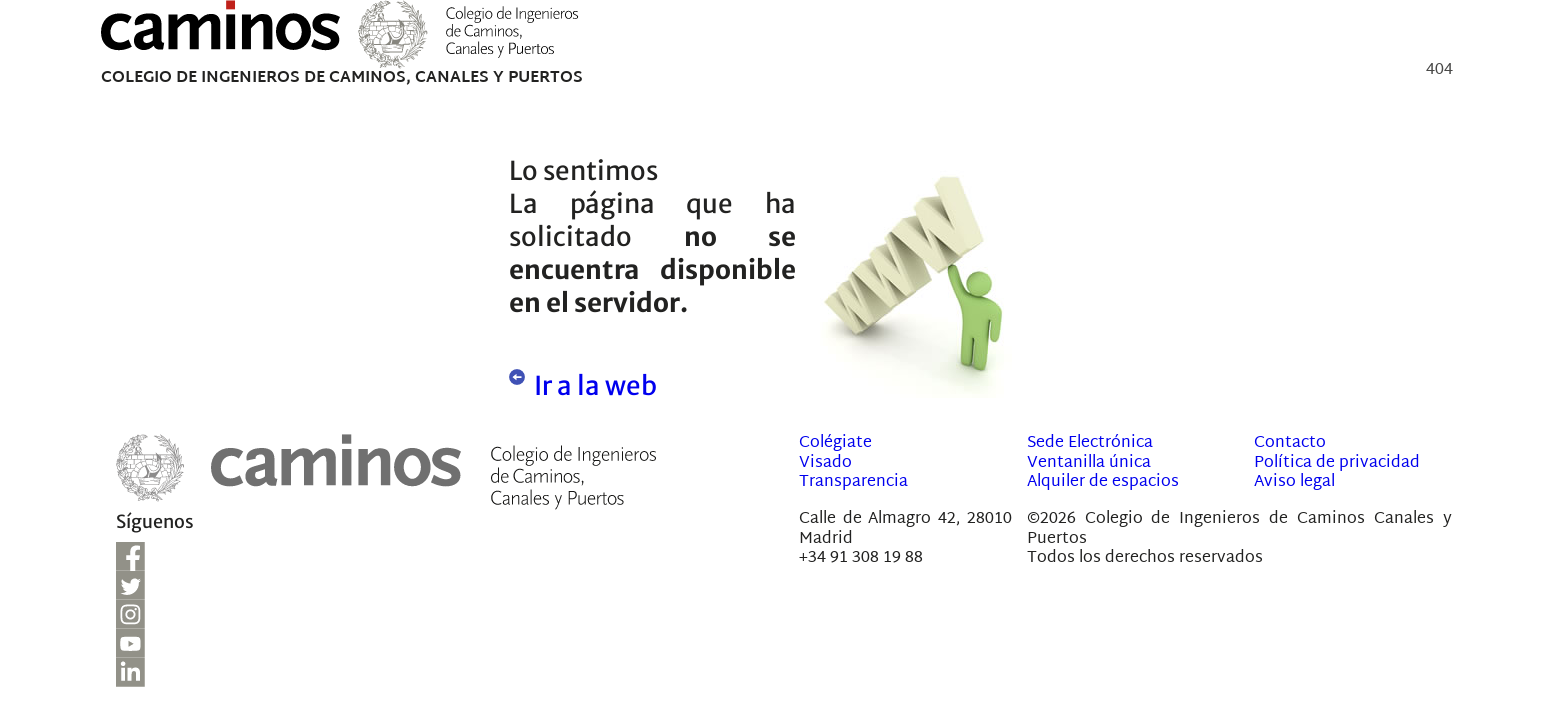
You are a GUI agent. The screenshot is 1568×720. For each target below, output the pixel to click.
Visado (825, 463)
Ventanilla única (1089, 463)
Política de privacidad (1337, 463)
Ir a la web (595, 385)
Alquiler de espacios (1103, 482)
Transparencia (853, 482)
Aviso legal (1294, 482)
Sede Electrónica (1090, 443)
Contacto (1290, 443)
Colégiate (835, 443)
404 (1439, 73)
